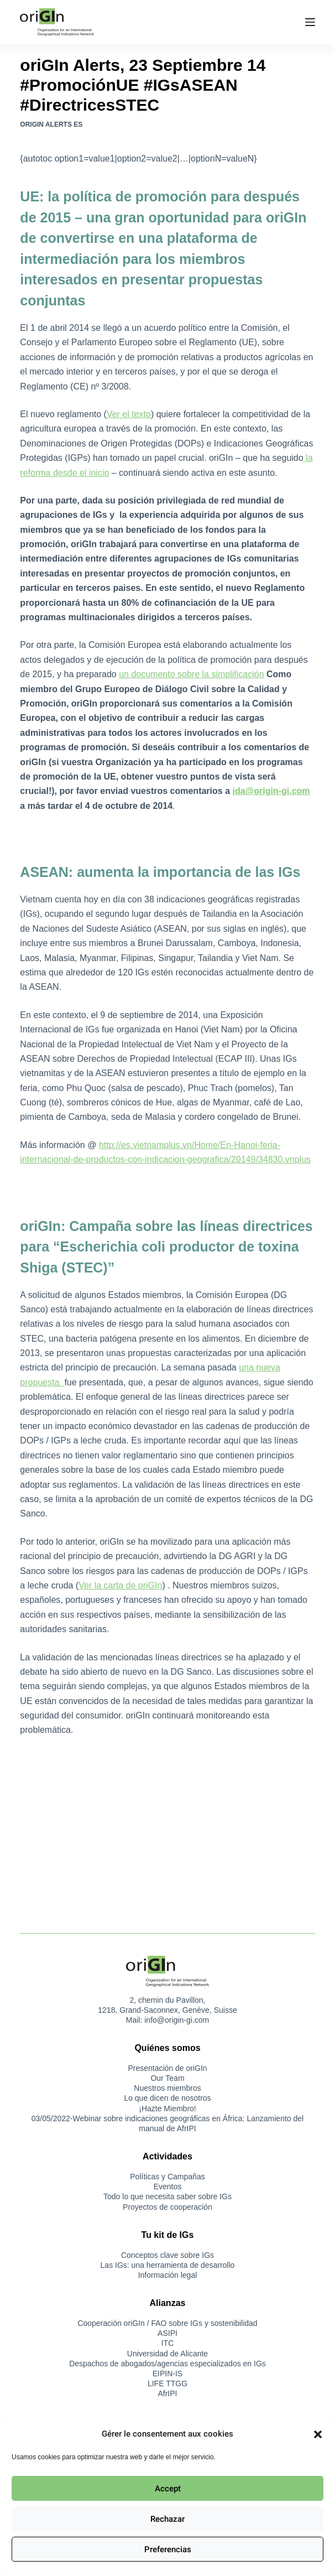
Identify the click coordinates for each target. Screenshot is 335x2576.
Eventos (168, 2186)
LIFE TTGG (167, 2383)
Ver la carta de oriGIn (120, 1585)
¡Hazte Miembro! (167, 2108)
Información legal (167, 2275)
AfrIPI (167, 2393)
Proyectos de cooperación (167, 2207)
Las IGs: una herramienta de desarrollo (168, 2265)
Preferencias (167, 2549)
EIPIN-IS (167, 2373)
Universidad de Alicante (167, 2353)
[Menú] (310, 22)
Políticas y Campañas (167, 2176)
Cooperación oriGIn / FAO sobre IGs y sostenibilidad (167, 2323)
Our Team (167, 2078)
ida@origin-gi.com (271, 791)
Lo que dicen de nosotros (167, 2098)
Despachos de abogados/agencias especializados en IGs (167, 2363)
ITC (167, 2343)
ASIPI (167, 2333)
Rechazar (167, 2519)
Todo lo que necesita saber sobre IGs (167, 2196)
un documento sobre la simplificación (191, 674)
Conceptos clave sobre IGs (167, 2255)
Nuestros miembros (167, 2088)
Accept (168, 2489)
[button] (317, 2434)
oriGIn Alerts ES (51, 124)
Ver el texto (129, 414)
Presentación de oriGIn (167, 2068)
